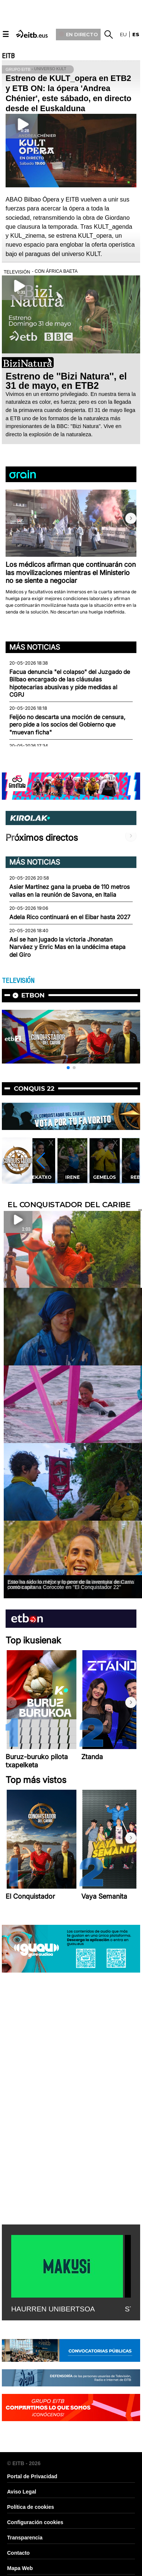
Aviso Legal (21, 2492)
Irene (72, 1177)
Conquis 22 (34, 1088)
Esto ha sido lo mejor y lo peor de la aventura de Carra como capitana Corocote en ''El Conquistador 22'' (70, 1584)
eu (123, 34)
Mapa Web (20, 2568)
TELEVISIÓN (18, 981)
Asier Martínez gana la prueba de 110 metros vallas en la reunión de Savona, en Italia (69, 890)
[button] (130, 518)
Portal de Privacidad (32, 2476)
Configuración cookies (35, 2522)
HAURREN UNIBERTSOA (53, 2309)
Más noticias (34, 647)
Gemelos (104, 1177)
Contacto (18, 2553)
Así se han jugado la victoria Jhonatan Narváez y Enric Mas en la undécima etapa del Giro (67, 947)
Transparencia (24, 2538)
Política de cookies (30, 2507)
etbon (33, 995)
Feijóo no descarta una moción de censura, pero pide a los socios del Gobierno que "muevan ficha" (67, 725)
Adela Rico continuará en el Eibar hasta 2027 (69, 917)
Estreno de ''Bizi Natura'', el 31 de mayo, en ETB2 (66, 381)
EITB (8, 56)
